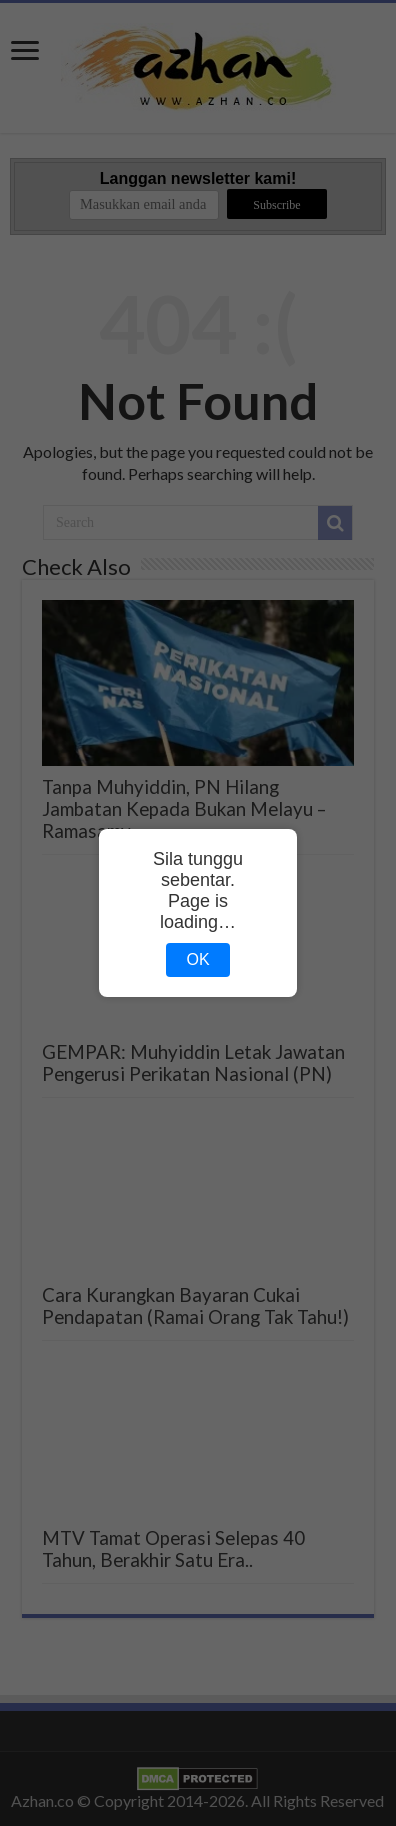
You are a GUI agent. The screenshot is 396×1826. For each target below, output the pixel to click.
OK (197, 959)
